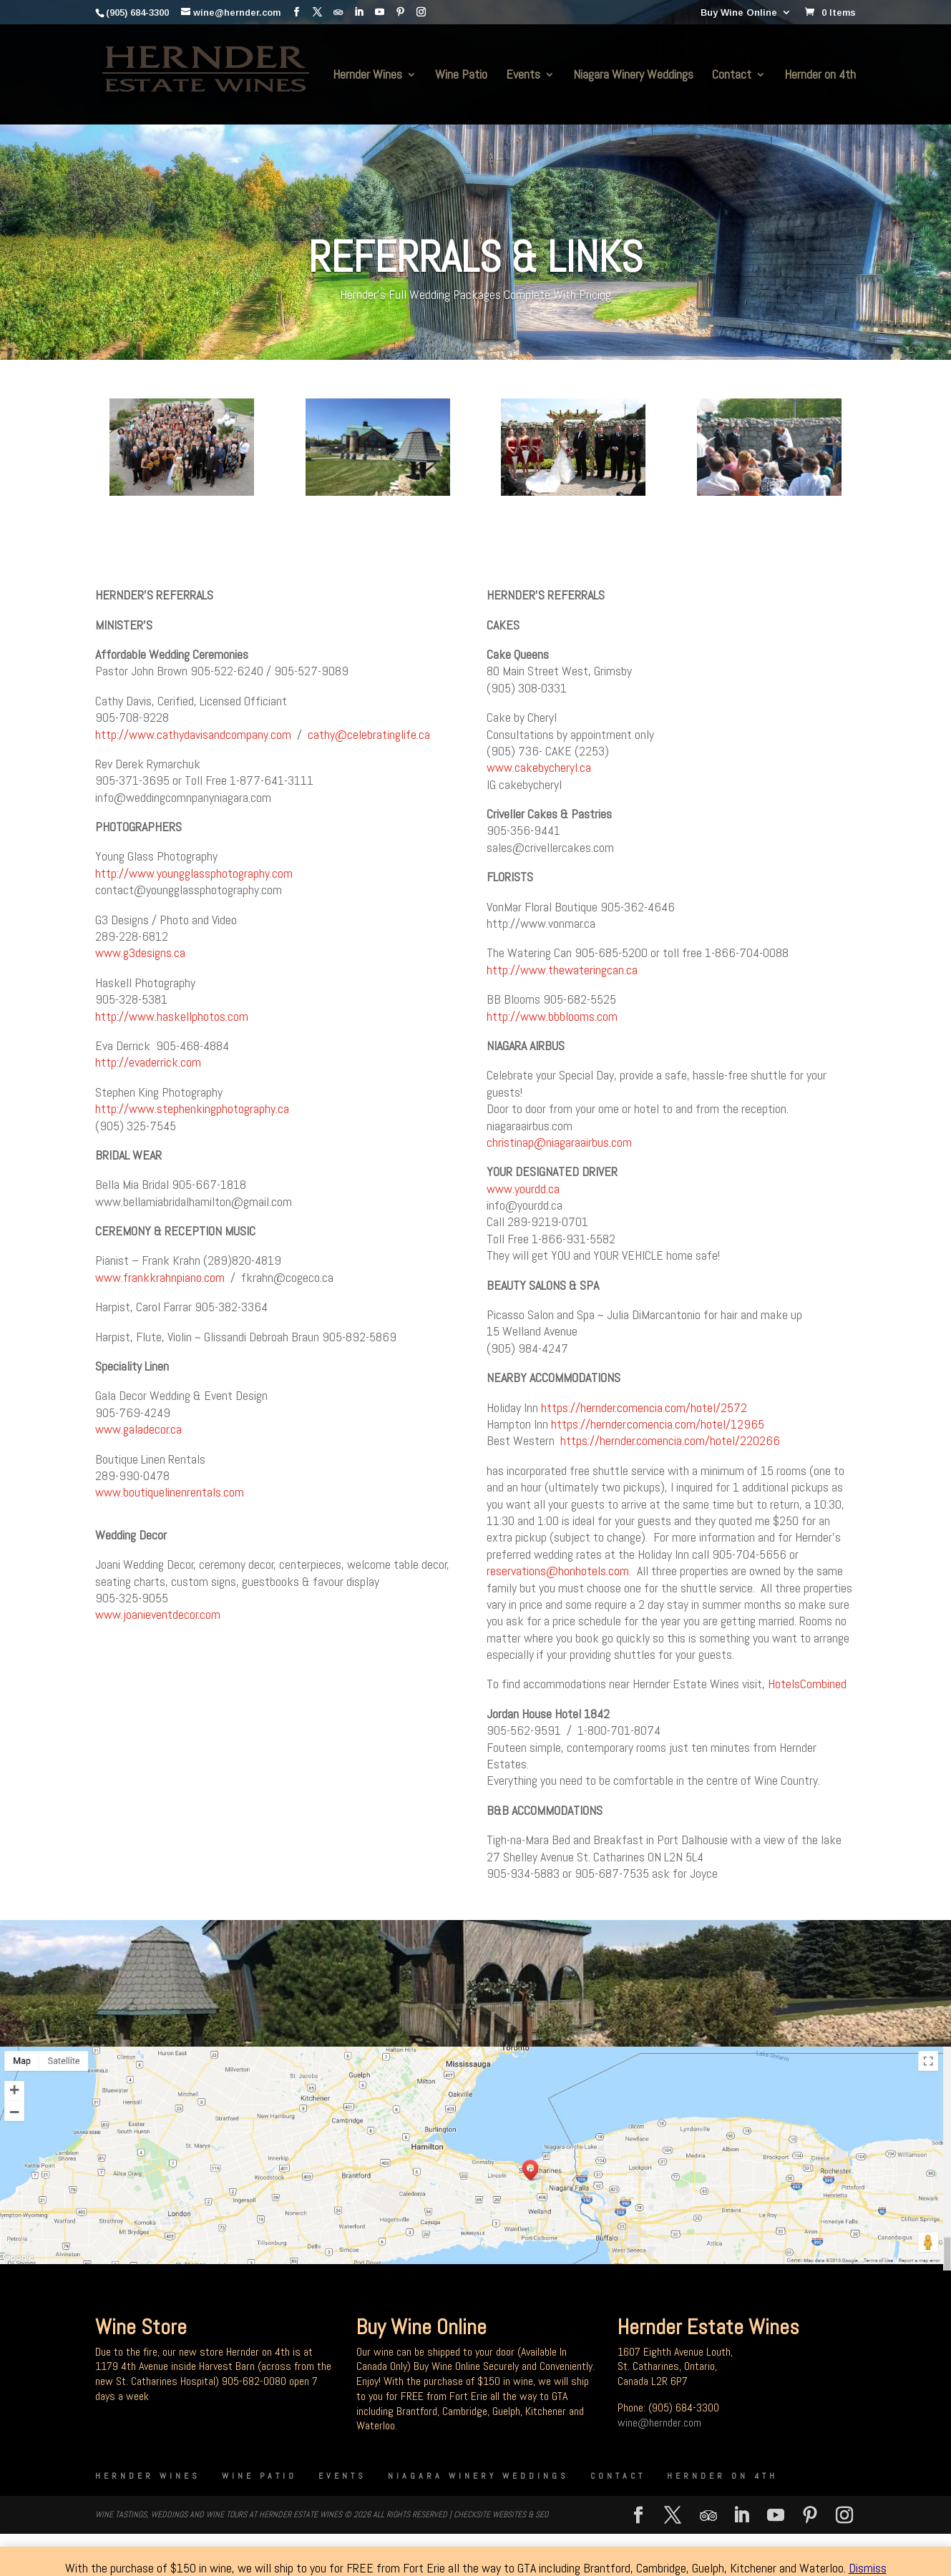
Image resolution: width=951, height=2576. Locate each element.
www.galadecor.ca (138, 1429)
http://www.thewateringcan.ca (562, 969)
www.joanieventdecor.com (157, 1614)
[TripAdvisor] (338, 12)
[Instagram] (421, 12)
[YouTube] (379, 12)
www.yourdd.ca (523, 1188)
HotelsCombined (807, 1683)
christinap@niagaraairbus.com (559, 1142)
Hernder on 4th (820, 75)
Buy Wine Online (739, 13)
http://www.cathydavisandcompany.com (193, 734)
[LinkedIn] (359, 12)
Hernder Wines (367, 75)
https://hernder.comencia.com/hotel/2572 (644, 1407)
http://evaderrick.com (148, 1062)
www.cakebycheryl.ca (539, 767)
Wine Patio (461, 75)
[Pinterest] (400, 12)
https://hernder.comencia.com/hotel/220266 (670, 1440)
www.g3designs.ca (140, 952)
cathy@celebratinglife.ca (369, 734)
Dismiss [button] (868, 2568)
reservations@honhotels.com (558, 1570)
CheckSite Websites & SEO (501, 2514)
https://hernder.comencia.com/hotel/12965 (657, 1424)
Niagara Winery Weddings (633, 75)
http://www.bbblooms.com (552, 1016)
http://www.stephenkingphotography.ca (192, 1108)
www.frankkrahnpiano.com (160, 1277)
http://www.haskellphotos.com (171, 1016)
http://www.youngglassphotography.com (194, 873)
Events (523, 75)
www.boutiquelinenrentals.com (169, 1492)
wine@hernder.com (659, 2422)
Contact (731, 75)
